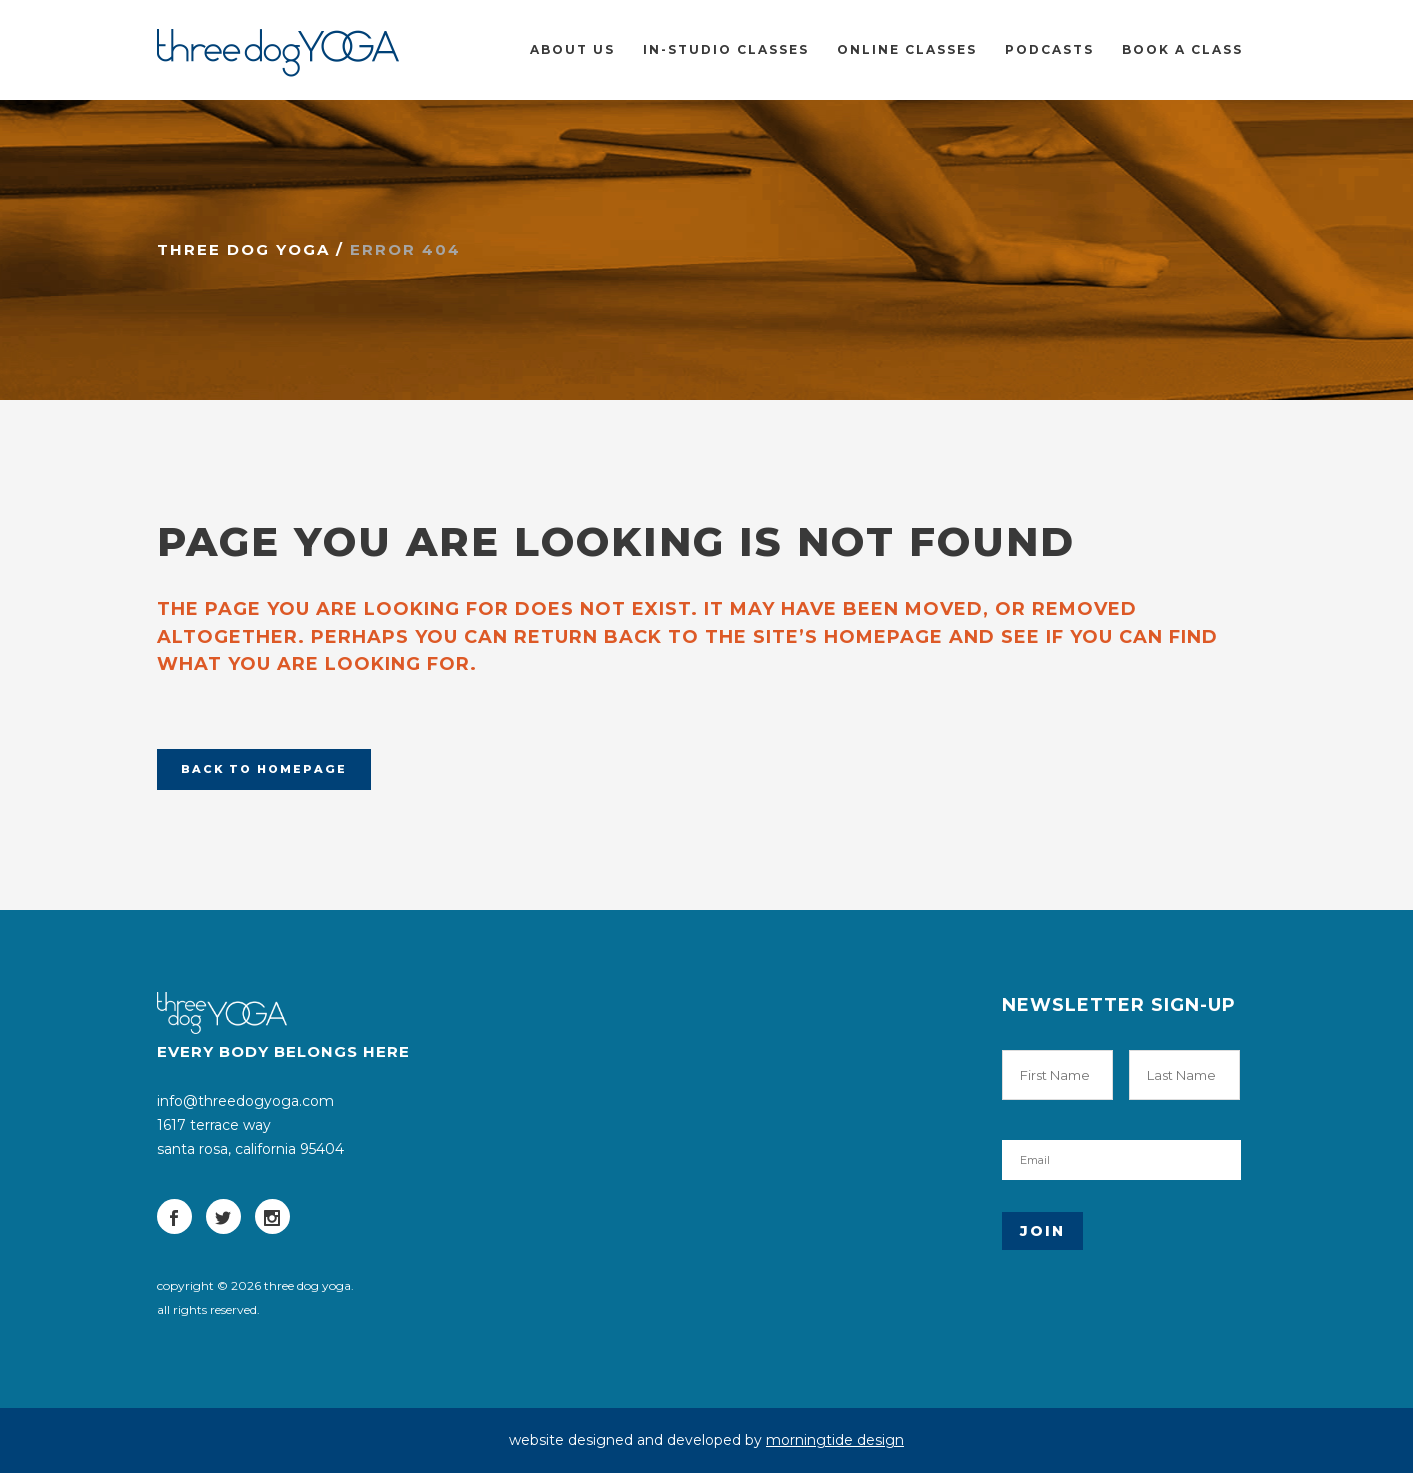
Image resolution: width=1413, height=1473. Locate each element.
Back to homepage (264, 769)
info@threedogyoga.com (245, 1101)
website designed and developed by (706, 1440)
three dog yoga (243, 249)
